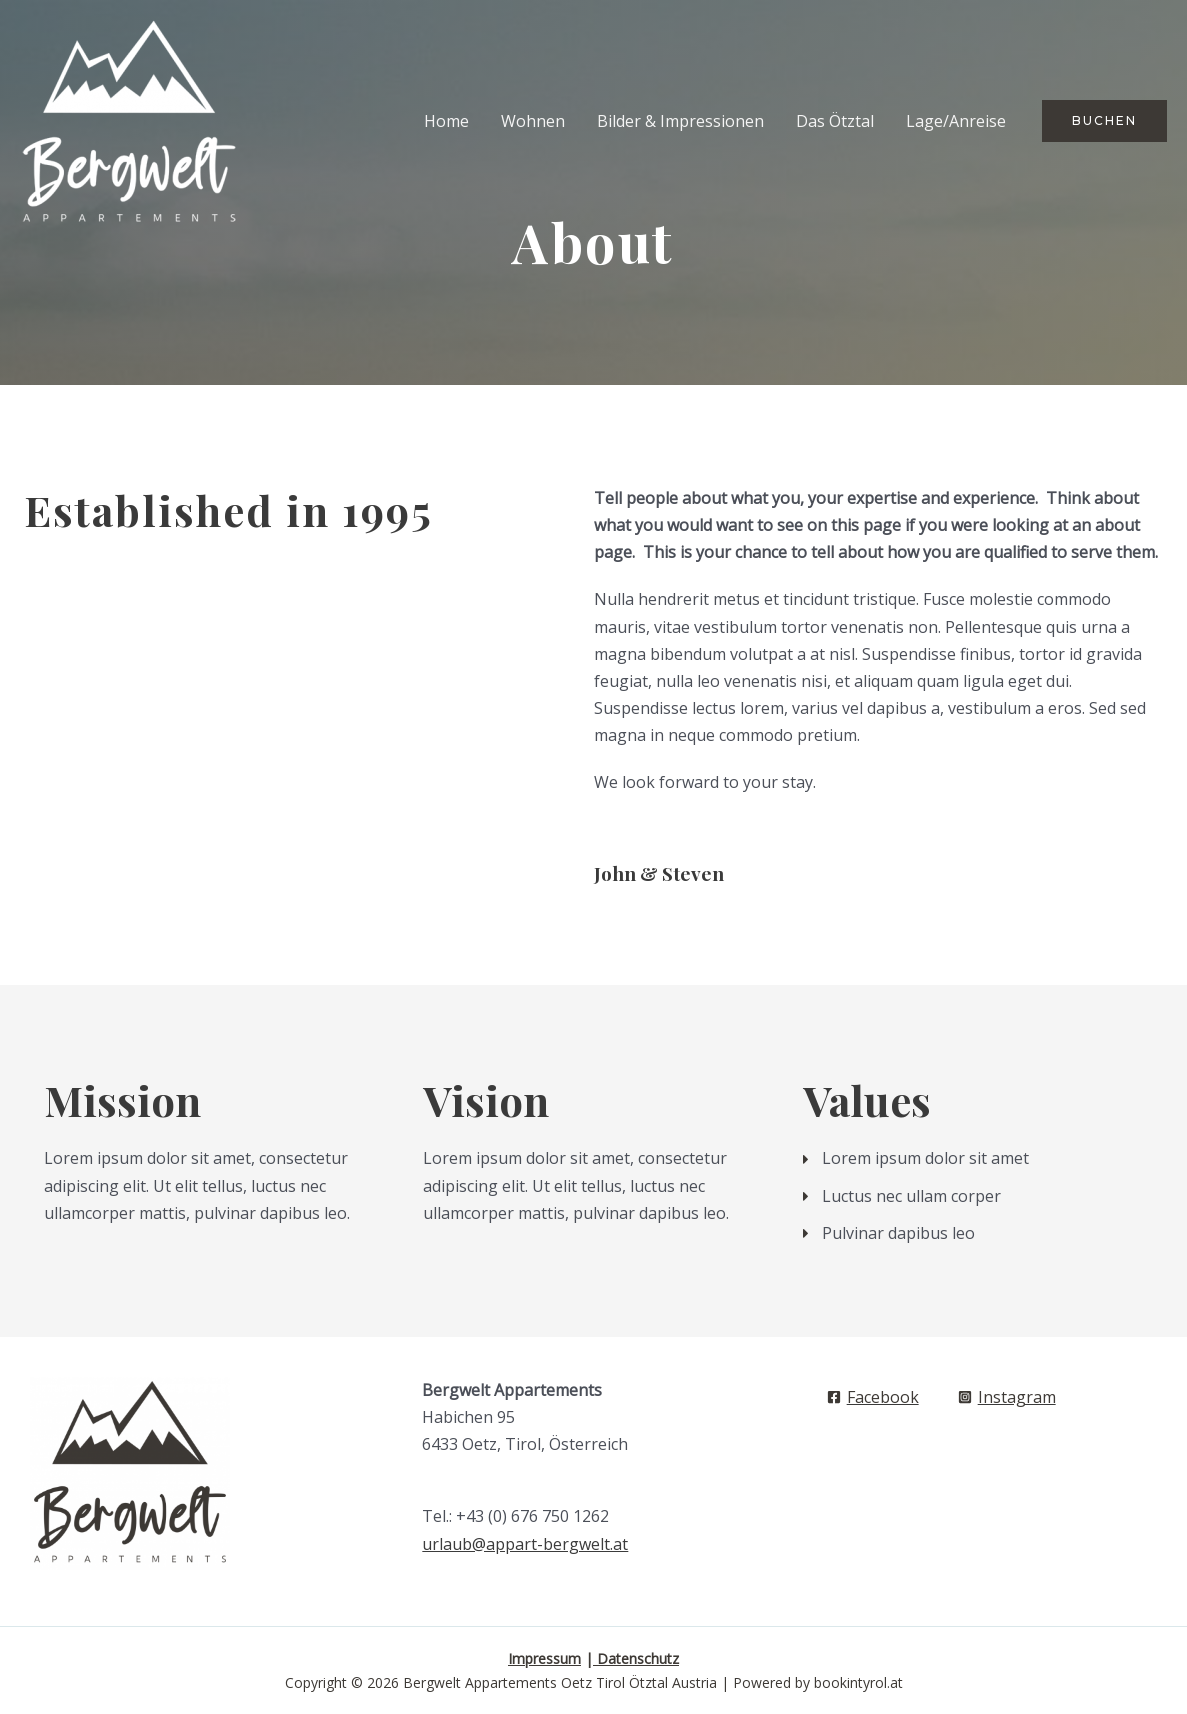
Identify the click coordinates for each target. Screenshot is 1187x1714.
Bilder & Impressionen (680, 121)
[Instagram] (1007, 1397)
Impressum (544, 1658)
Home (446, 121)
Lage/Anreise (956, 121)
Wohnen (533, 121)
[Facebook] (873, 1397)
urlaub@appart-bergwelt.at (525, 1544)
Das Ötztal (835, 121)
